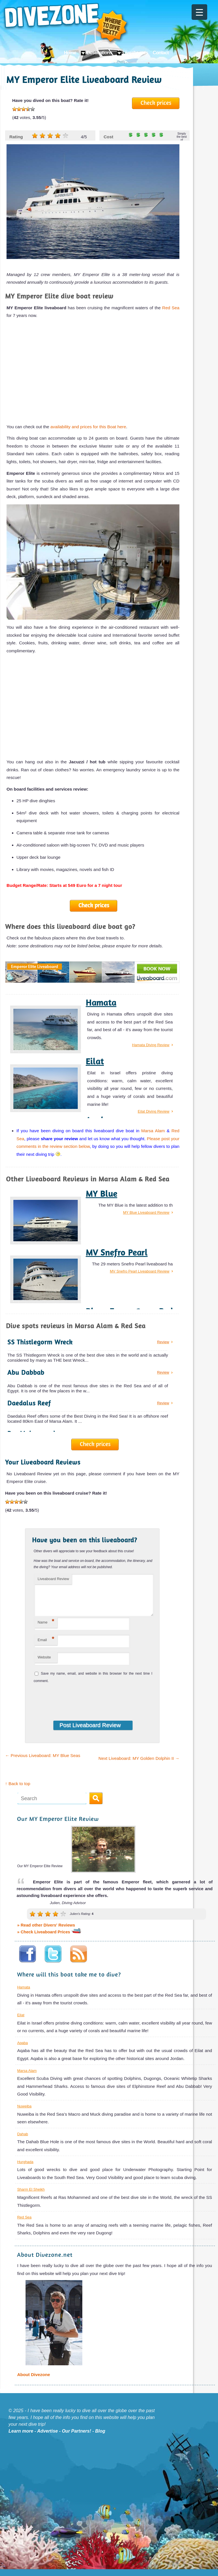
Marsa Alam (153, 1130)
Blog (100, 2437)
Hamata (101, 1002)
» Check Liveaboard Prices (49, 1938)
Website (44, 1664)
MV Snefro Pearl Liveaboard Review (139, 1271)
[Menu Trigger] (199, 12)
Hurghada (25, 2168)
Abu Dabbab (25, 1372)
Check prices (156, 102)
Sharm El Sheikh (31, 2196)
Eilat (95, 1061)
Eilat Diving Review (153, 1111)
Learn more (21, 2437)
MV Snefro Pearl (117, 1252)
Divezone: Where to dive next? (66, 23)
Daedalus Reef (29, 1403)
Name (45, 1628)
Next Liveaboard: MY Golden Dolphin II (138, 1765)
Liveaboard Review (53, 1579)
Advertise (47, 2437)
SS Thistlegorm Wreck (40, 1342)
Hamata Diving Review (150, 1045)
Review (163, 1342)
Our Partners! (76, 2437)
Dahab (22, 2141)
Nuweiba (24, 2113)
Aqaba (22, 2050)
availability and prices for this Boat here (88, 426)
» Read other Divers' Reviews (46, 1932)
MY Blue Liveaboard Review (146, 1212)
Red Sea (170, 307)
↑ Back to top (17, 1790)
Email (45, 1646)
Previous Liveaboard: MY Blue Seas (42, 1762)
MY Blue (101, 1193)
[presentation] (71, 1705)
